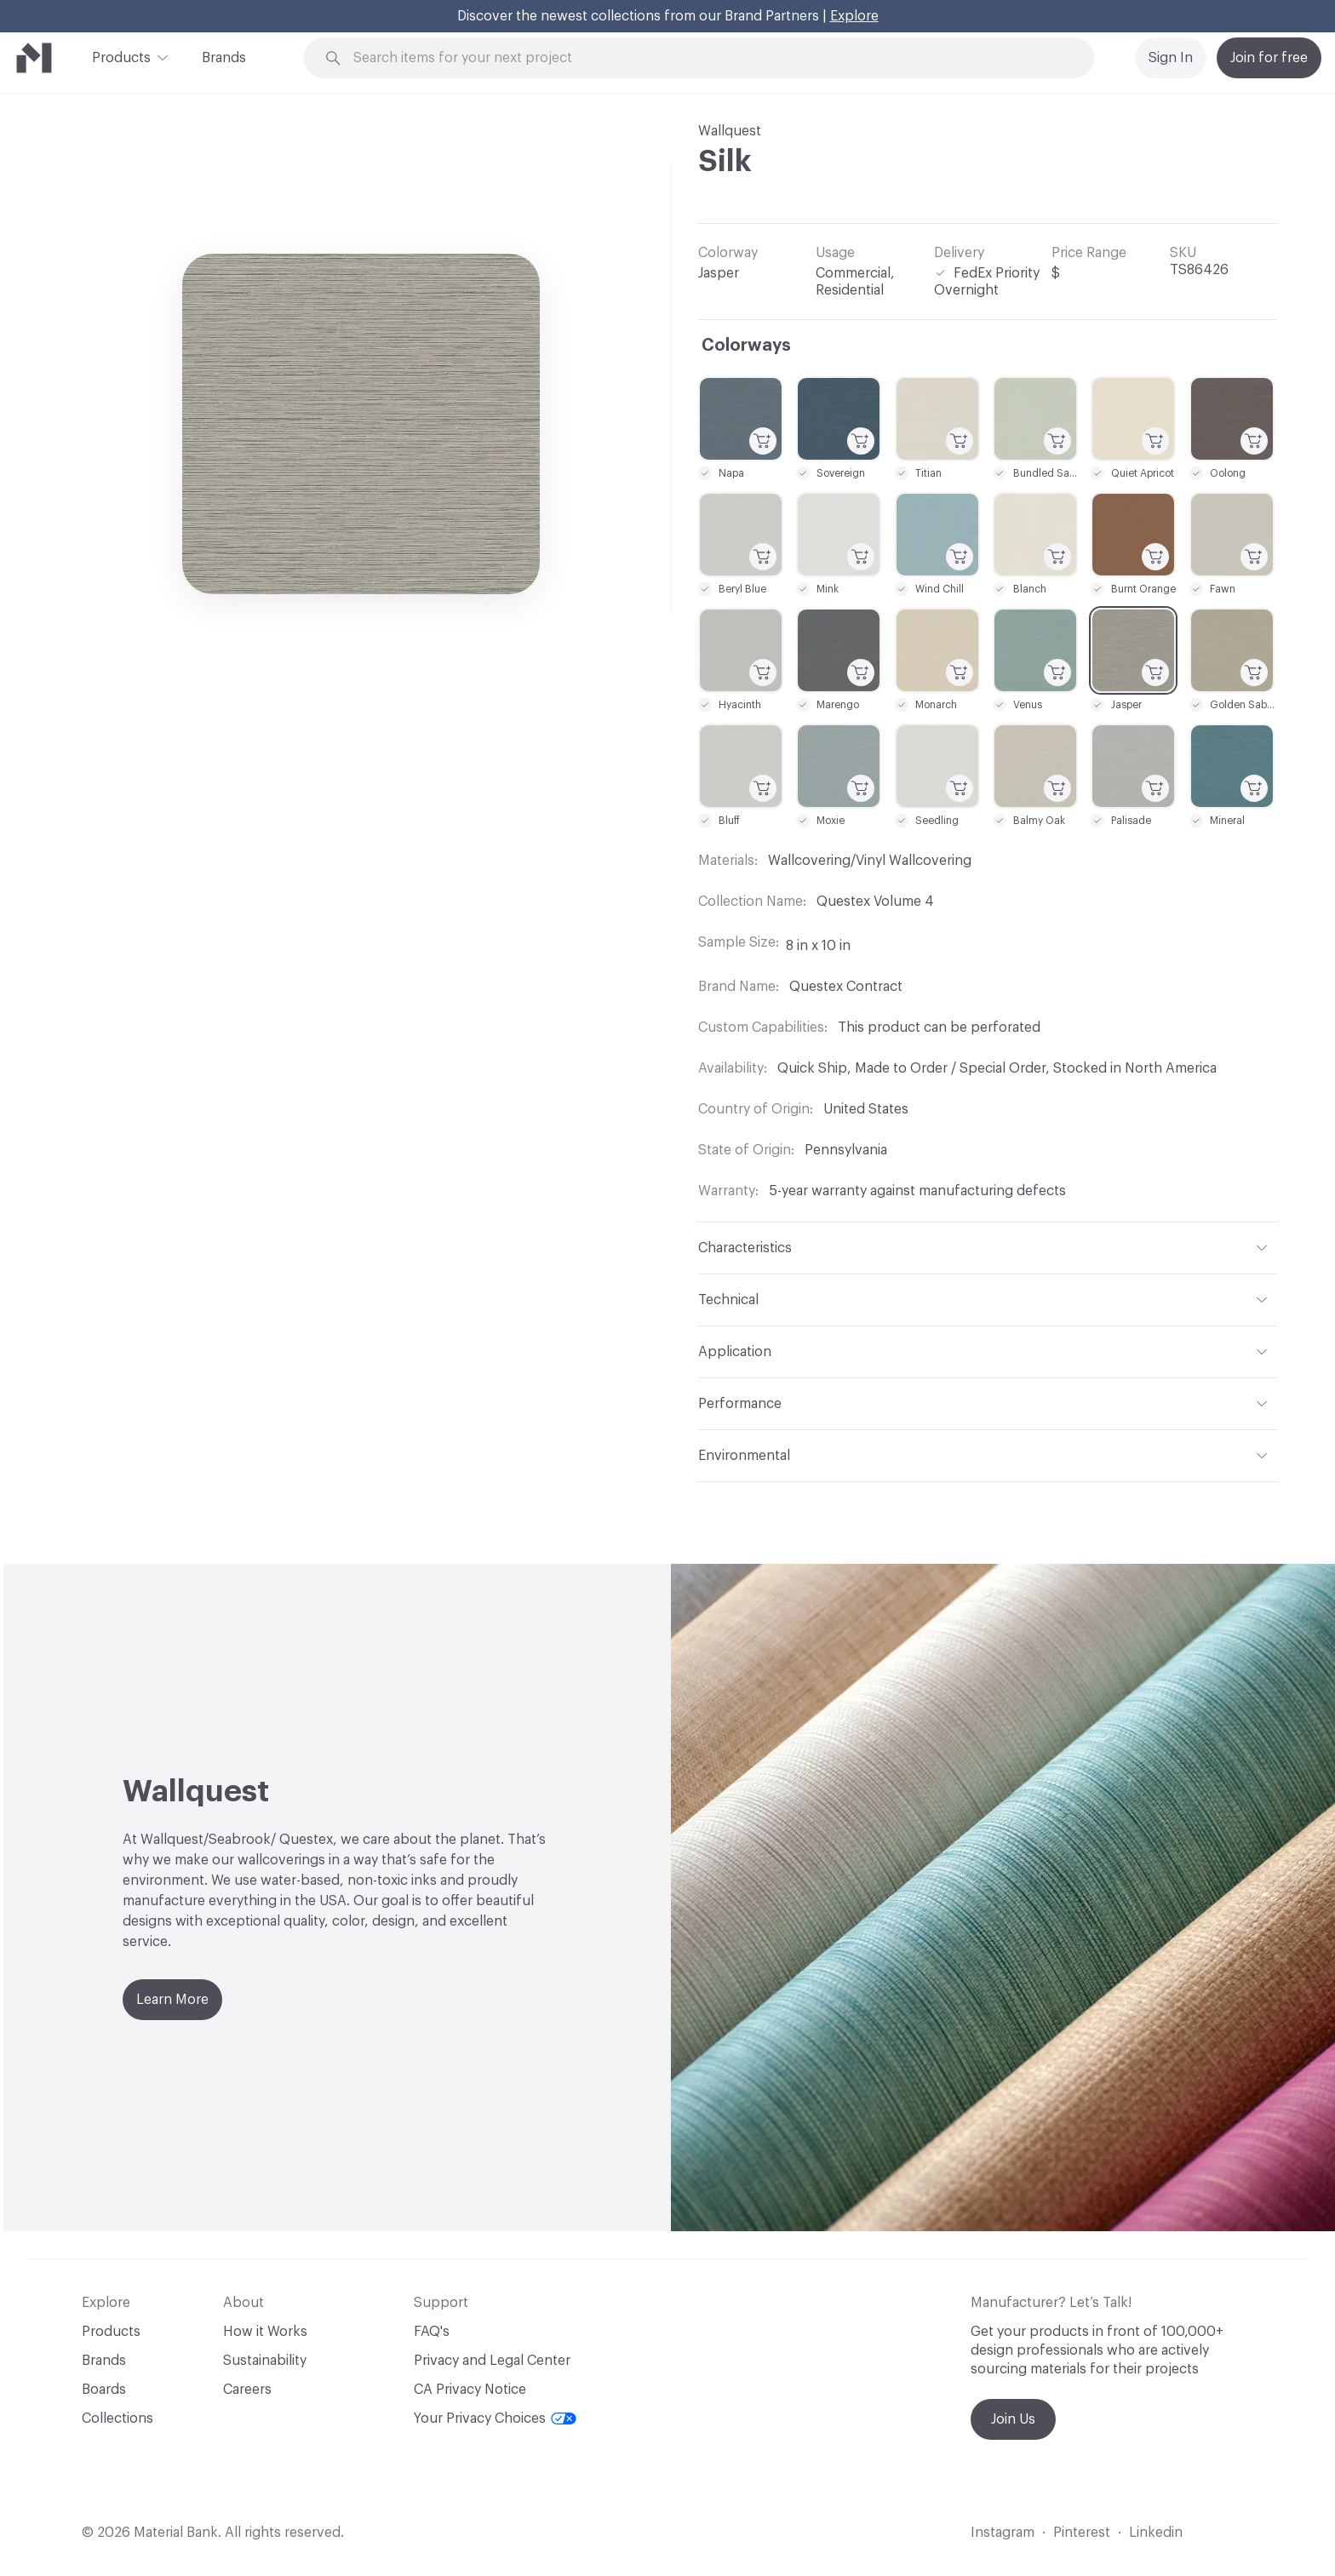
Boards (104, 2389)
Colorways (746, 345)
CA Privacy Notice (470, 2389)
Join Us (1013, 2419)
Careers (247, 2389)
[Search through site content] (708, 58)
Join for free (1269, 58)
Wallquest (729, 131)
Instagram (1002, 2532)
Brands (224, 58)
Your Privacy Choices (495, 2418)
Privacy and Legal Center (492, 2360)
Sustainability (265, 2360)
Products (121, 56)
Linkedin (1156, 2532)
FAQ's (432, 2331)
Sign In (1171, 58)
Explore (854, 16)
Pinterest (1081, 2532)
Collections (117, 2418)
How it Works (265, 2331)
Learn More (172, 1999)
